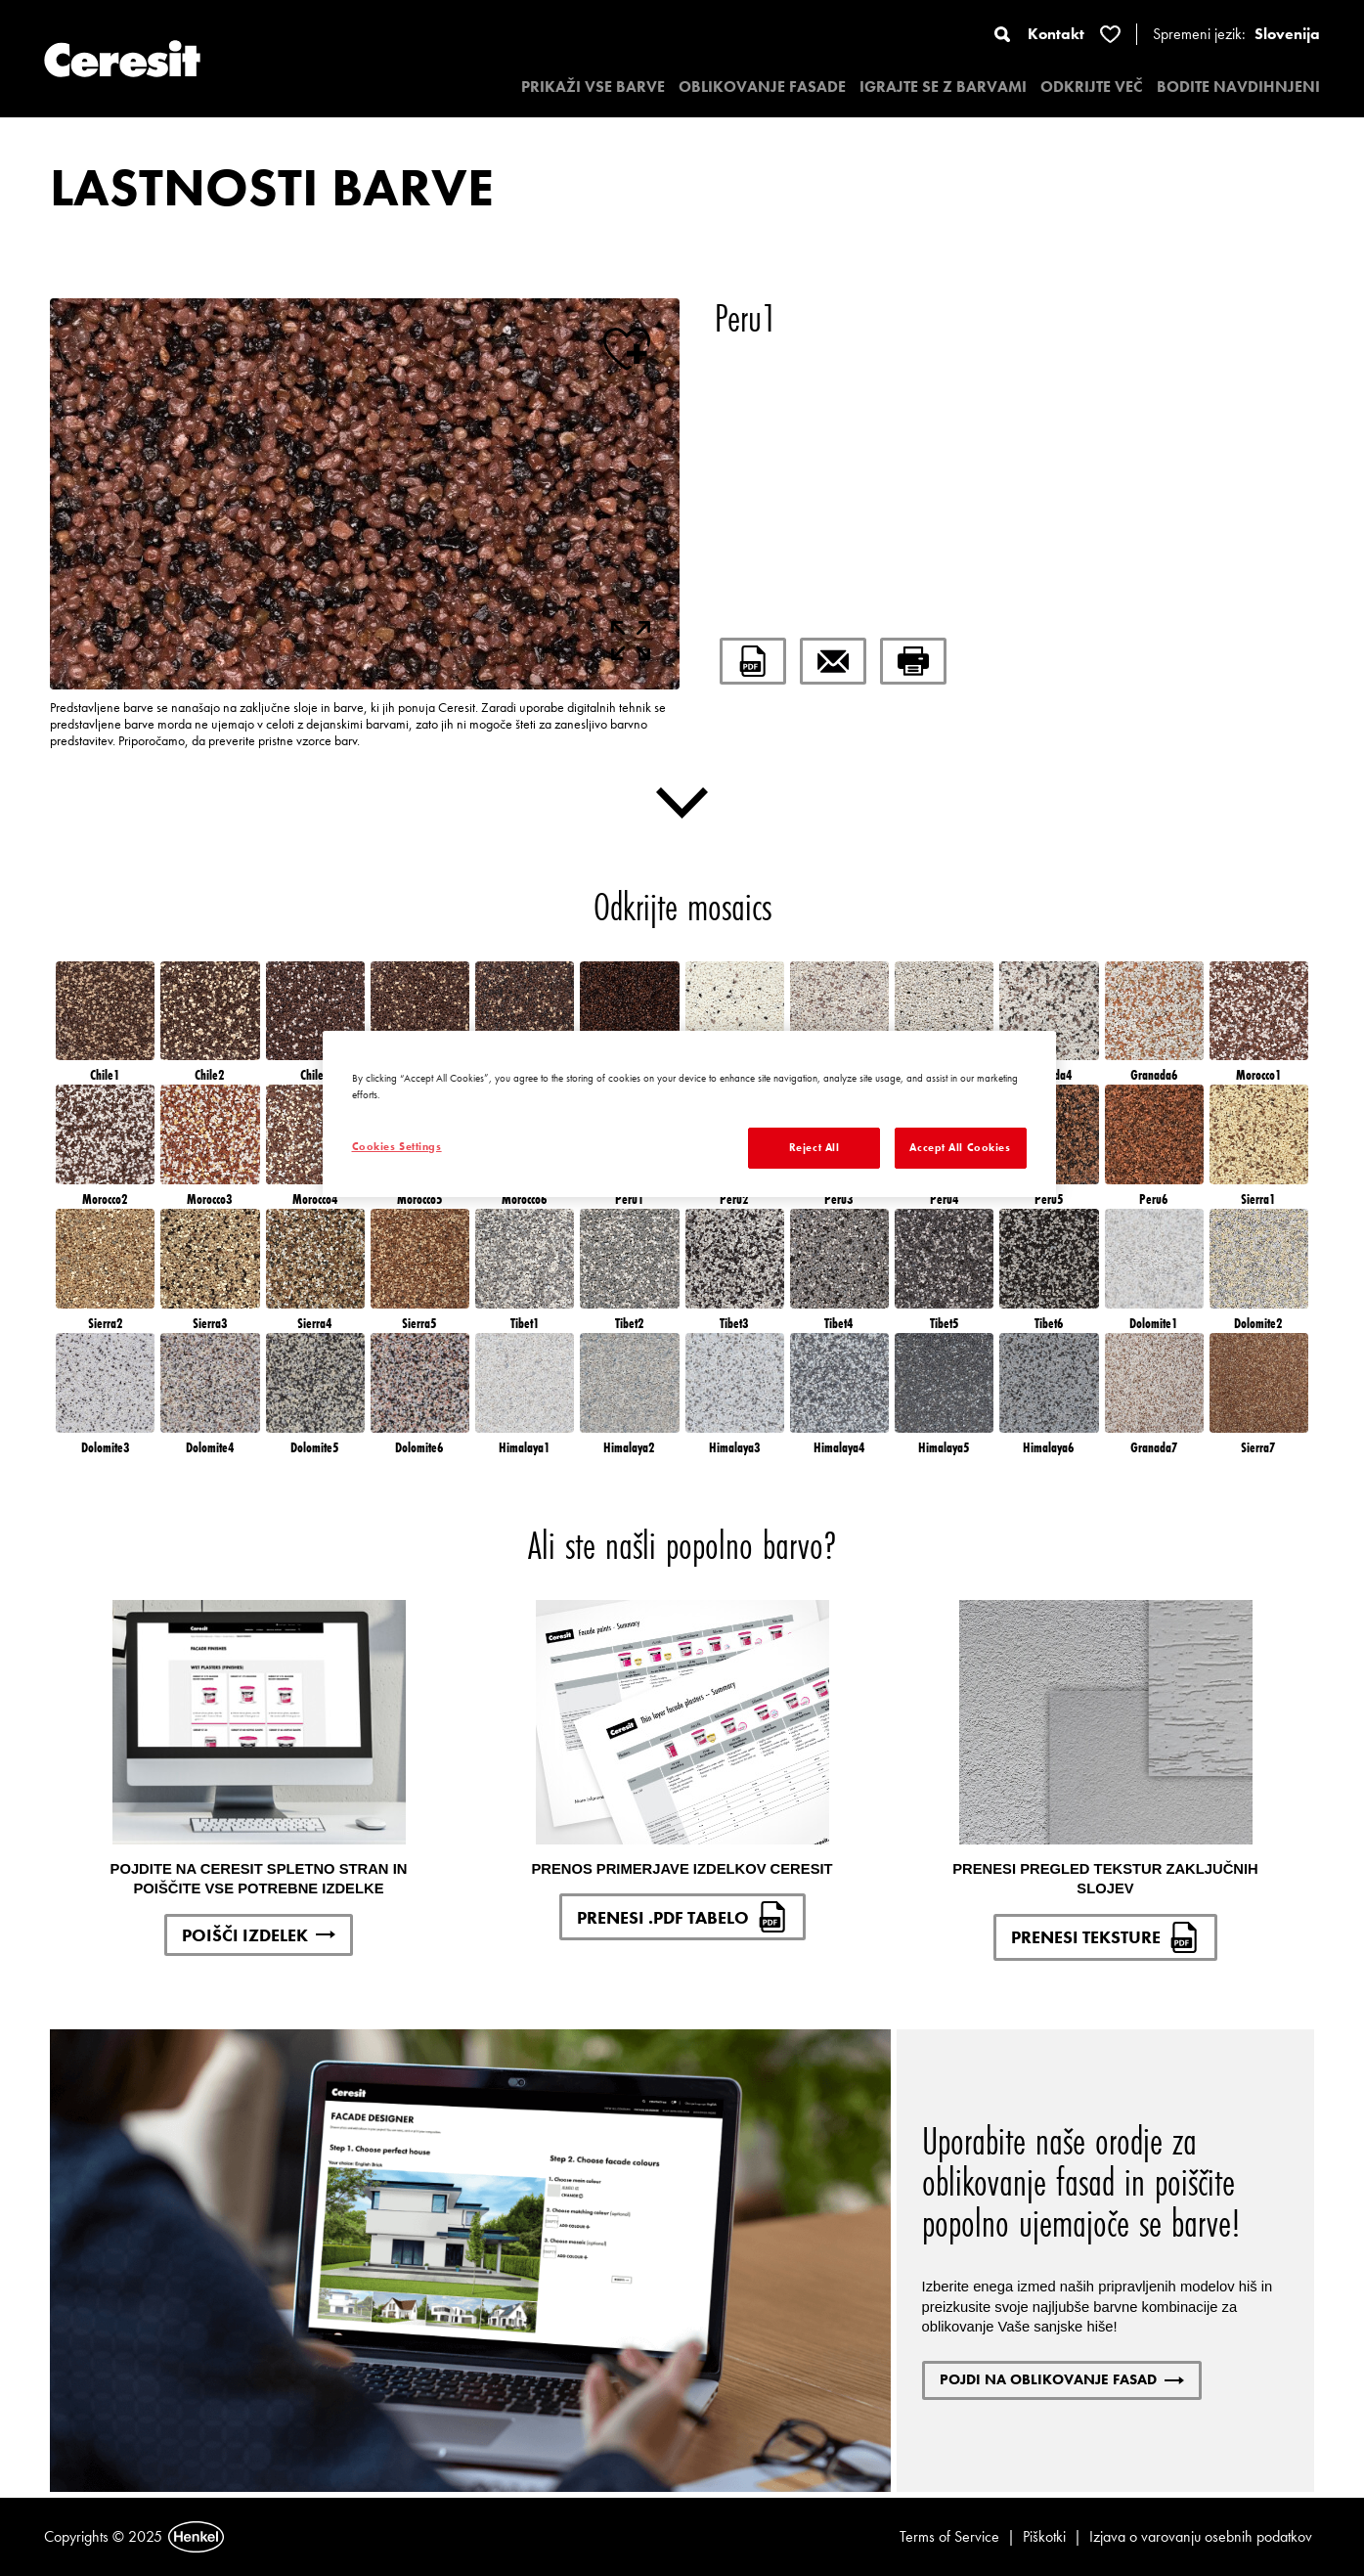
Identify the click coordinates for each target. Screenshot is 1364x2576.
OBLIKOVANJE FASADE (762, 86)
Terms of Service (949, 2536)
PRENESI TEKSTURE (1105, 1937)
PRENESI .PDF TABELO (682, 1916)
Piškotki (1044, 2536)
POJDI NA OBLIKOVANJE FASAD (1062, 2379)
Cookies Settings (397, 1146)
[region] (689, 1114)
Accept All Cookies (959, 1147)
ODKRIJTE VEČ (1091, 86)
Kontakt (1056, 33)
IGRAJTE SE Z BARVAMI (943, 86)
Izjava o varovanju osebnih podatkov (1200, 2536)
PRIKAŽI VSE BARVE (593, 86)
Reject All (814, 1147)
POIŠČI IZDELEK (258, 1935)
